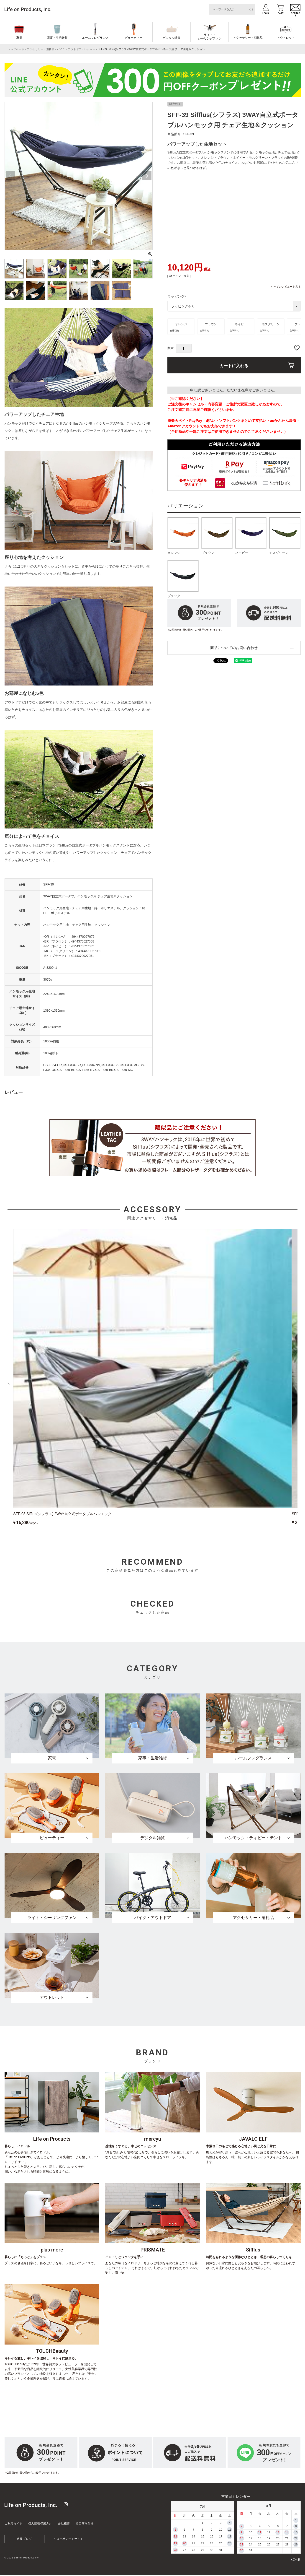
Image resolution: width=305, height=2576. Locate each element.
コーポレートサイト (70, 2538)
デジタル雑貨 (171, 37)
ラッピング (177, 296)
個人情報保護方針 (40, 2523)
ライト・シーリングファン (210, 36)
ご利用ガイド (14, 2523)
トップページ (16, 49)
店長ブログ (24, 2538)
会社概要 (64, 2523)
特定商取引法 (85, 2523)
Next (146, 175)
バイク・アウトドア (69, 49)
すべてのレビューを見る (286, 286)
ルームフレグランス (95, 37)
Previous (10, 175)
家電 (19, 37)
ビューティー (133, 37)
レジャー (89, 49)
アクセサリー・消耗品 (248, 37)
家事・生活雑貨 (57, 37)
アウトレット (286, 37)
